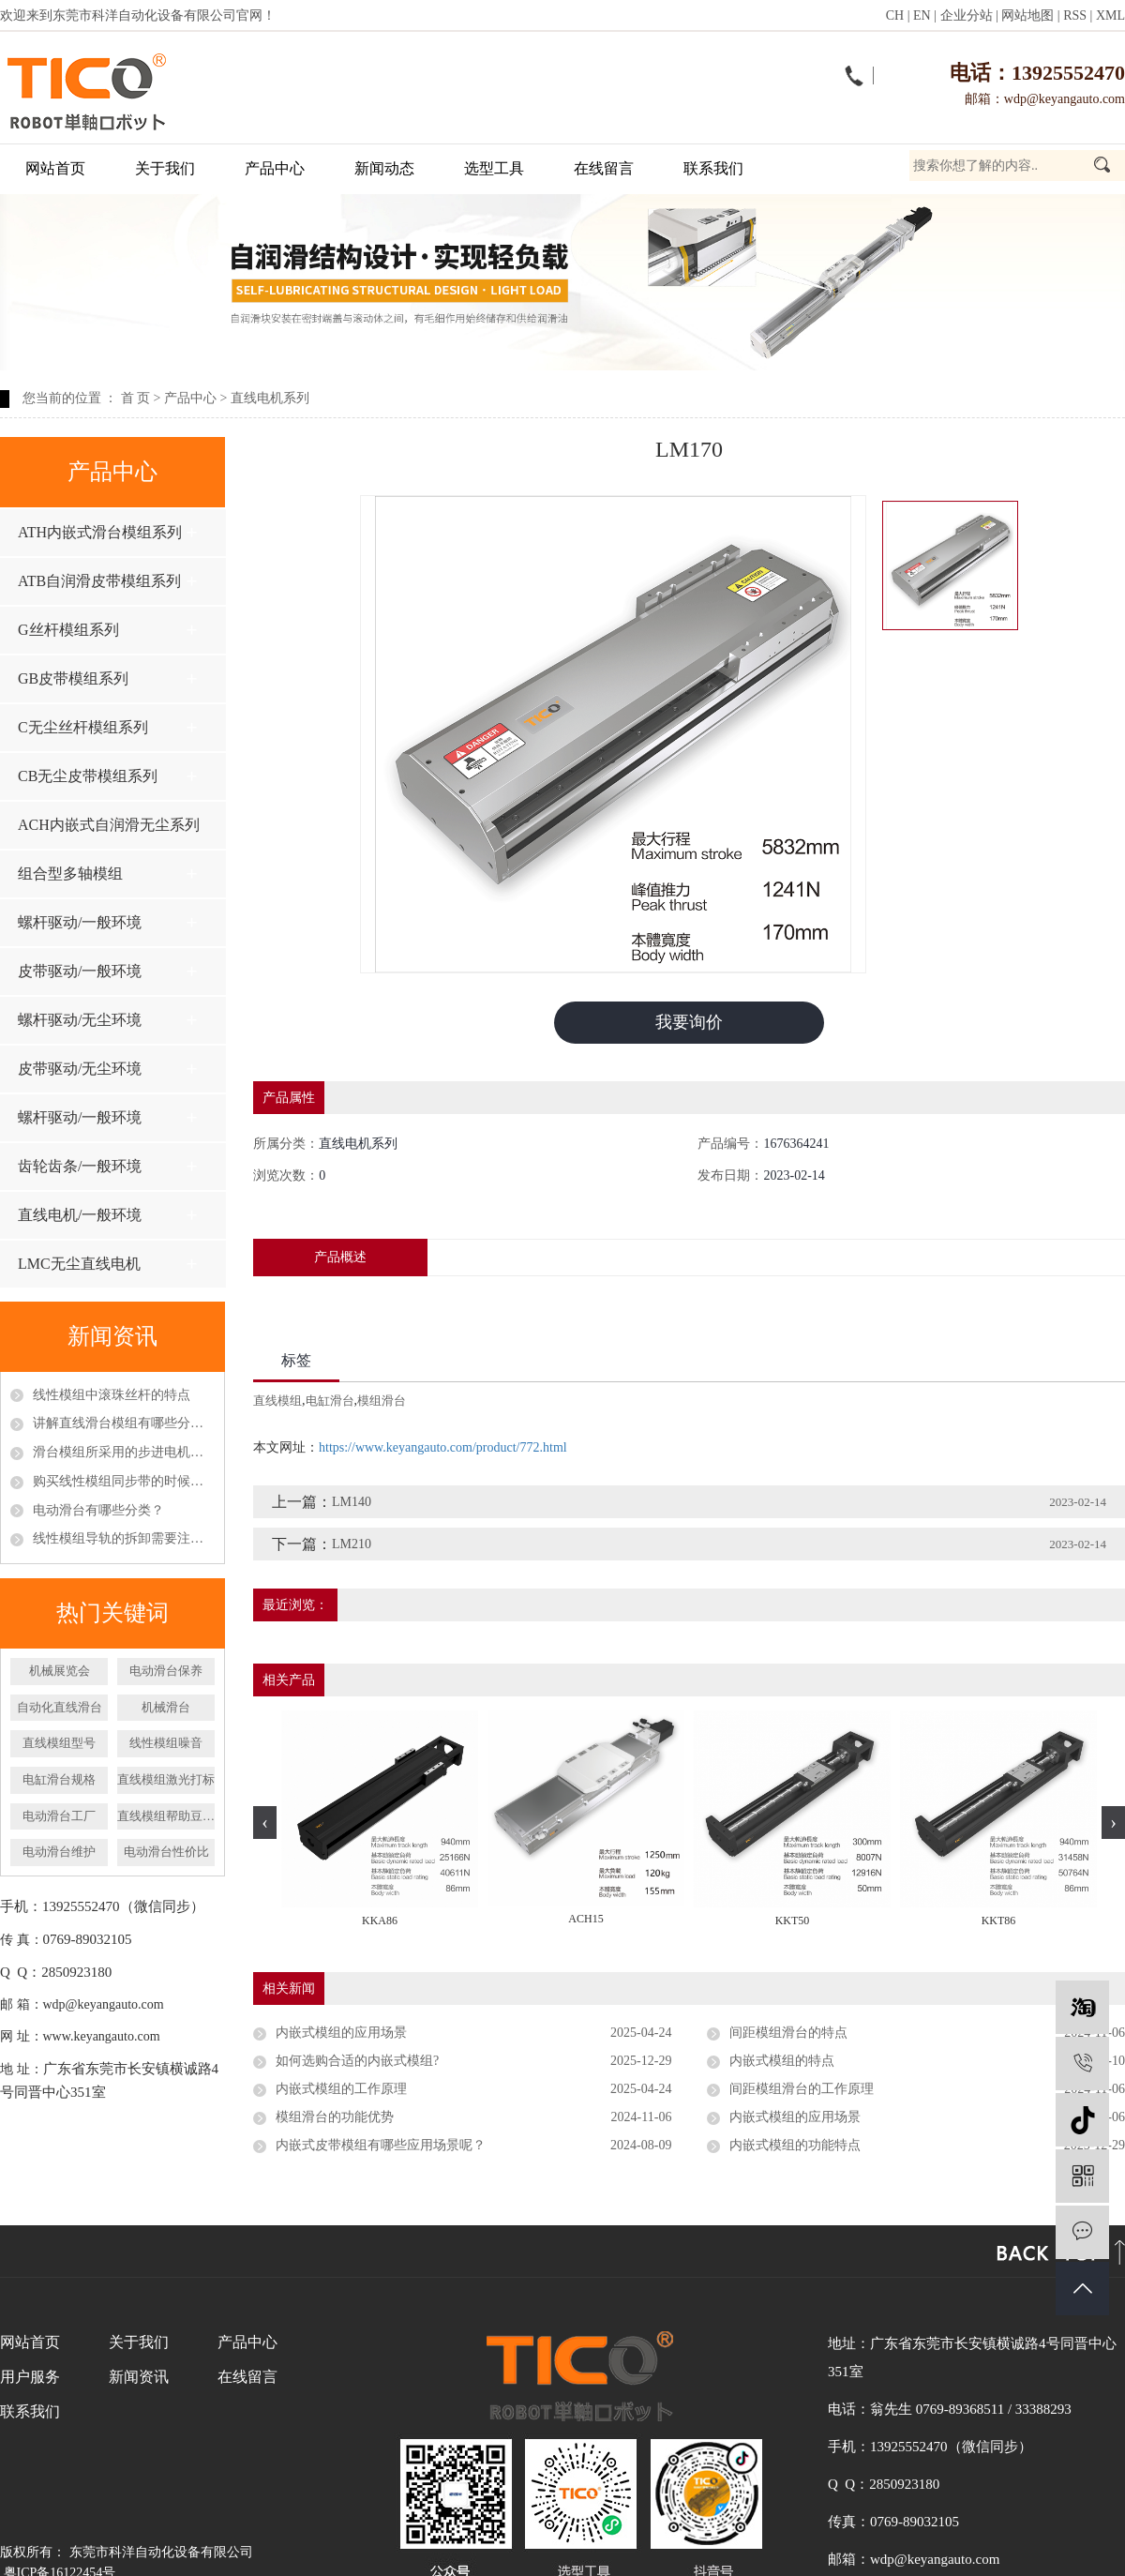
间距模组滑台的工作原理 (801, 2089)
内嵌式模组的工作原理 (341, 2089)
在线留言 (604, 168)
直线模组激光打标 (166, 1779)
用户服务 (30, 2377)
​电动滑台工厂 (59, 1816)
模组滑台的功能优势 (335, 2117)
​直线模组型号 (59, 1743)
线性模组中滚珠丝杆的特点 (111, 1395)
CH (895, 15)
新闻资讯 (139, 2377)
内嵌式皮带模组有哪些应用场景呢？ (381, 2145)
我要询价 (689, 1022)
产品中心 (275, 168)
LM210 (351, 1544)
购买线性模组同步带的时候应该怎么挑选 (124, 1481)
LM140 (351, 1502)
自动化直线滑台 (59, 1707)
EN (922, 15)
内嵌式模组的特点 (781, 2061)
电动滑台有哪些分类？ (98, 1510)
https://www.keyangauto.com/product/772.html (443, 1447)
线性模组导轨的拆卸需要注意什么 (124, 1538)
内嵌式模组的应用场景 (341, 2033)
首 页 (136, 398)
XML (1110, 15)
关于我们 (165, 168)
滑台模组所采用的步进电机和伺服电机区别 (124, 1452)
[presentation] (265, 1822)
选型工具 (494, 168)
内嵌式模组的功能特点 (795, 2145)
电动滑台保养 (165, 1671)
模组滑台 (381, 1400)
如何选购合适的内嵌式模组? (357, 2061)
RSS (1075, 15)
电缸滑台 (330, 1400)
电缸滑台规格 (59, 1779)
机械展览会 (59, 1671)
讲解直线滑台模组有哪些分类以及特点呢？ (124, 1423)
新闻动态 (384, 168)
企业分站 (966, 15)
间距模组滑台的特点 (788, 2033)
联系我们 (713, 168)
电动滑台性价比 (166, 1852)
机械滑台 (166, 1707)
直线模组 (277, 1400)
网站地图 (1027, 15)
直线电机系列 (270, 398)
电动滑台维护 (59, 1852)
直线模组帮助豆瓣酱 (166, 1816)
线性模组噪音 (165, 1743)
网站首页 (55, 168)
